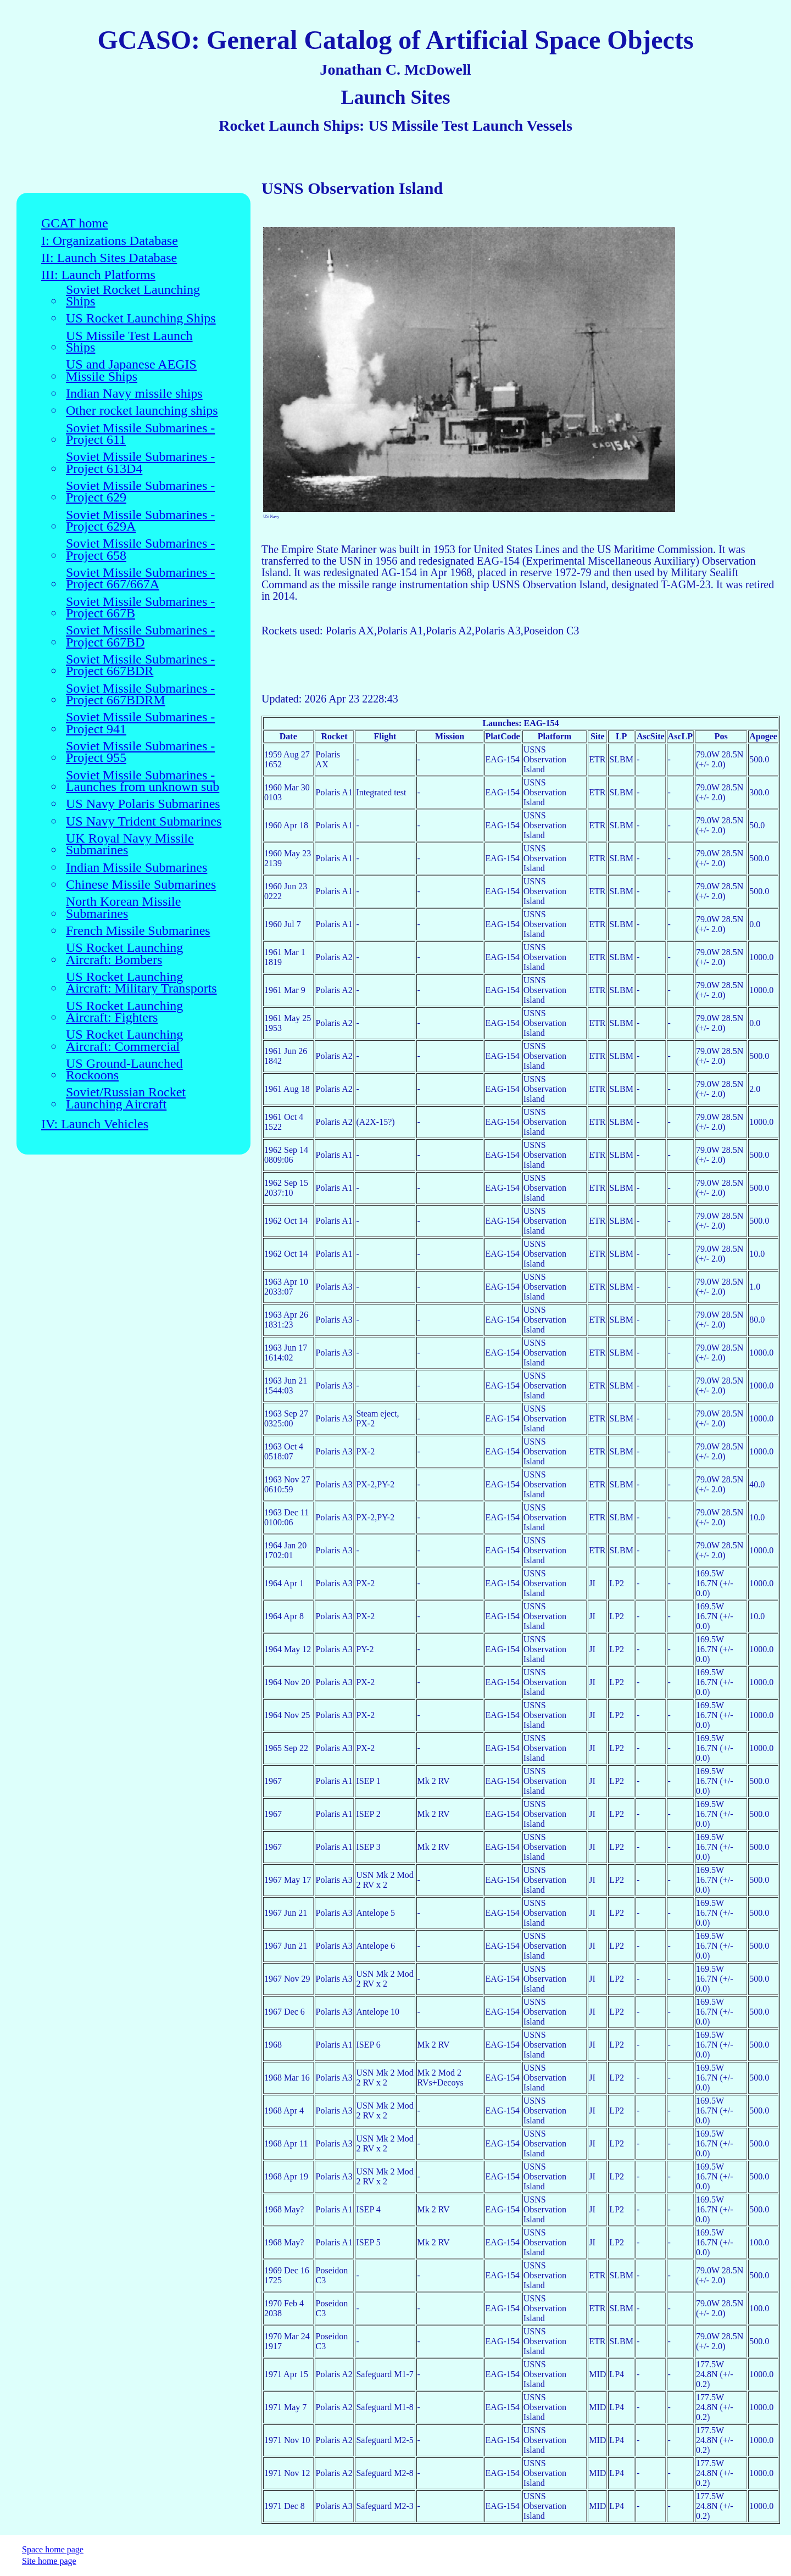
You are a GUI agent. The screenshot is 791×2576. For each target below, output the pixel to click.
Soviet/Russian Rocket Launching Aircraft (126, 1098)
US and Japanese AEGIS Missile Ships (131, 370)
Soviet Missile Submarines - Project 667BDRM (140, 694)
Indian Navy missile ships (134, 393)
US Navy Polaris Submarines (143, 804)
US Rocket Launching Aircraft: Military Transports (141, 983)
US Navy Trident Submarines (143, 821)
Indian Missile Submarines (136, 867)
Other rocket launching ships (142, 410)
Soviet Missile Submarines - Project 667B (140, 608)
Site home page (49, 2561)
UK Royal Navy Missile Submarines (130, 844)
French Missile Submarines (138, 930)
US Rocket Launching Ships (141, 318)
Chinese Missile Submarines (141, 884)
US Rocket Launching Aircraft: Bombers (124, 954)
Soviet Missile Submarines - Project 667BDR (140, 665)
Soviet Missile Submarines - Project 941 (140, 723)
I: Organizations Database (109, 241)
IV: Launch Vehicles (94, 1124)
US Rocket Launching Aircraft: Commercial (124, 1040)
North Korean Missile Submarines (123, 907)
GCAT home (74, 223)
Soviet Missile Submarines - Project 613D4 (140, 463)
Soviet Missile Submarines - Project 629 (140, 492)
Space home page (52, 2549)
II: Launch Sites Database (109, 258)
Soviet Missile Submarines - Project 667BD (140, 636)
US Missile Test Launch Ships (129, 342)
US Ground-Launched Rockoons (124, 1069)
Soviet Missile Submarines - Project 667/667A (140, 578)
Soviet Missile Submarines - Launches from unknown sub (142, 781)
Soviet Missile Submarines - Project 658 (140, 549)
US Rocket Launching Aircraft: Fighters (124, 1012)
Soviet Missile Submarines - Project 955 (140, 752)
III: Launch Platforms (98, 275)
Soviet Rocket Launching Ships (133, 296)
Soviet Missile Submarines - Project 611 (140, 434)
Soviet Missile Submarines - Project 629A (140, 521)
